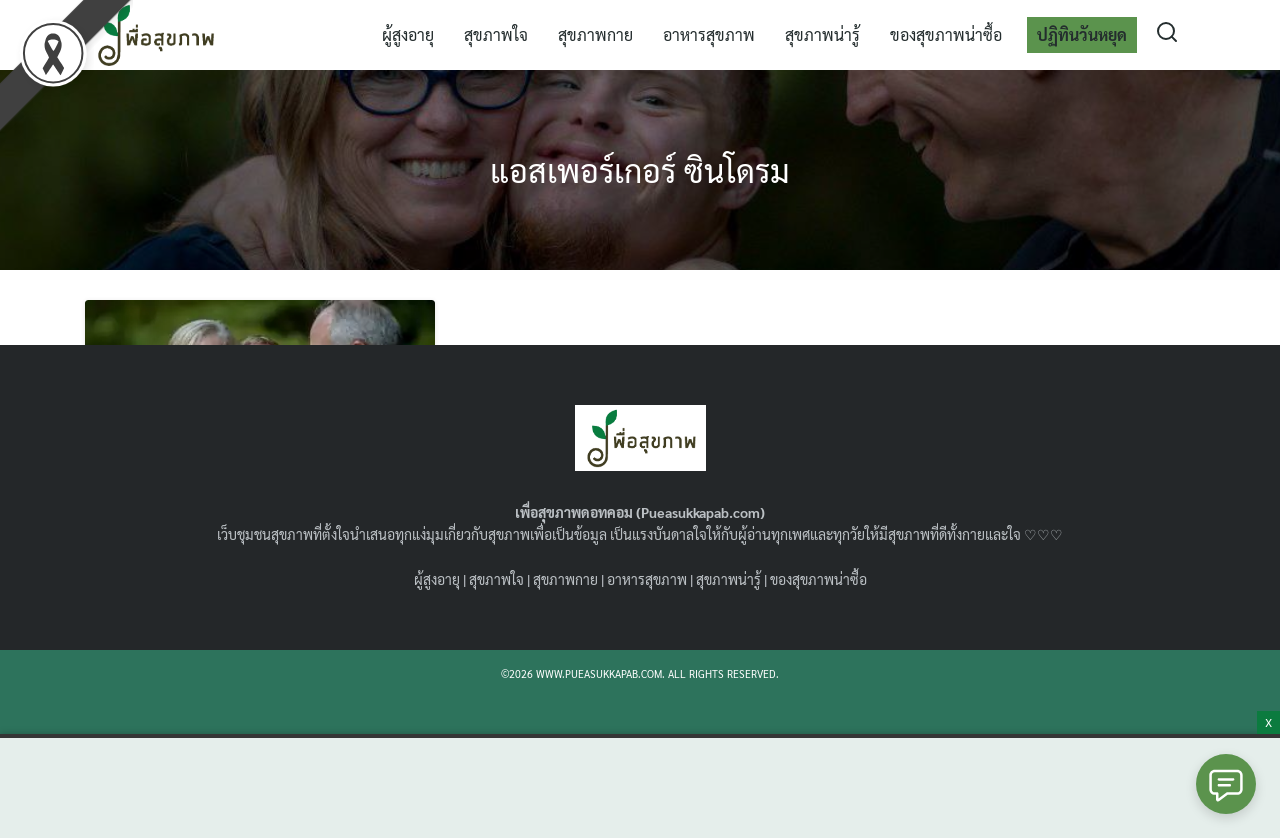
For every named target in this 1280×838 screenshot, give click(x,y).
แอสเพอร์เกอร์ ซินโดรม (640, 169)
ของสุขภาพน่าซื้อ (946, 34)
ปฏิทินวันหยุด (1082, 34)
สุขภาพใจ (496, 34)
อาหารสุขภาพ (709, 34)
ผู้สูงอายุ (408, 34)
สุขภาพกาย (595, 34)
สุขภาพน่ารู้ (822, 34)
